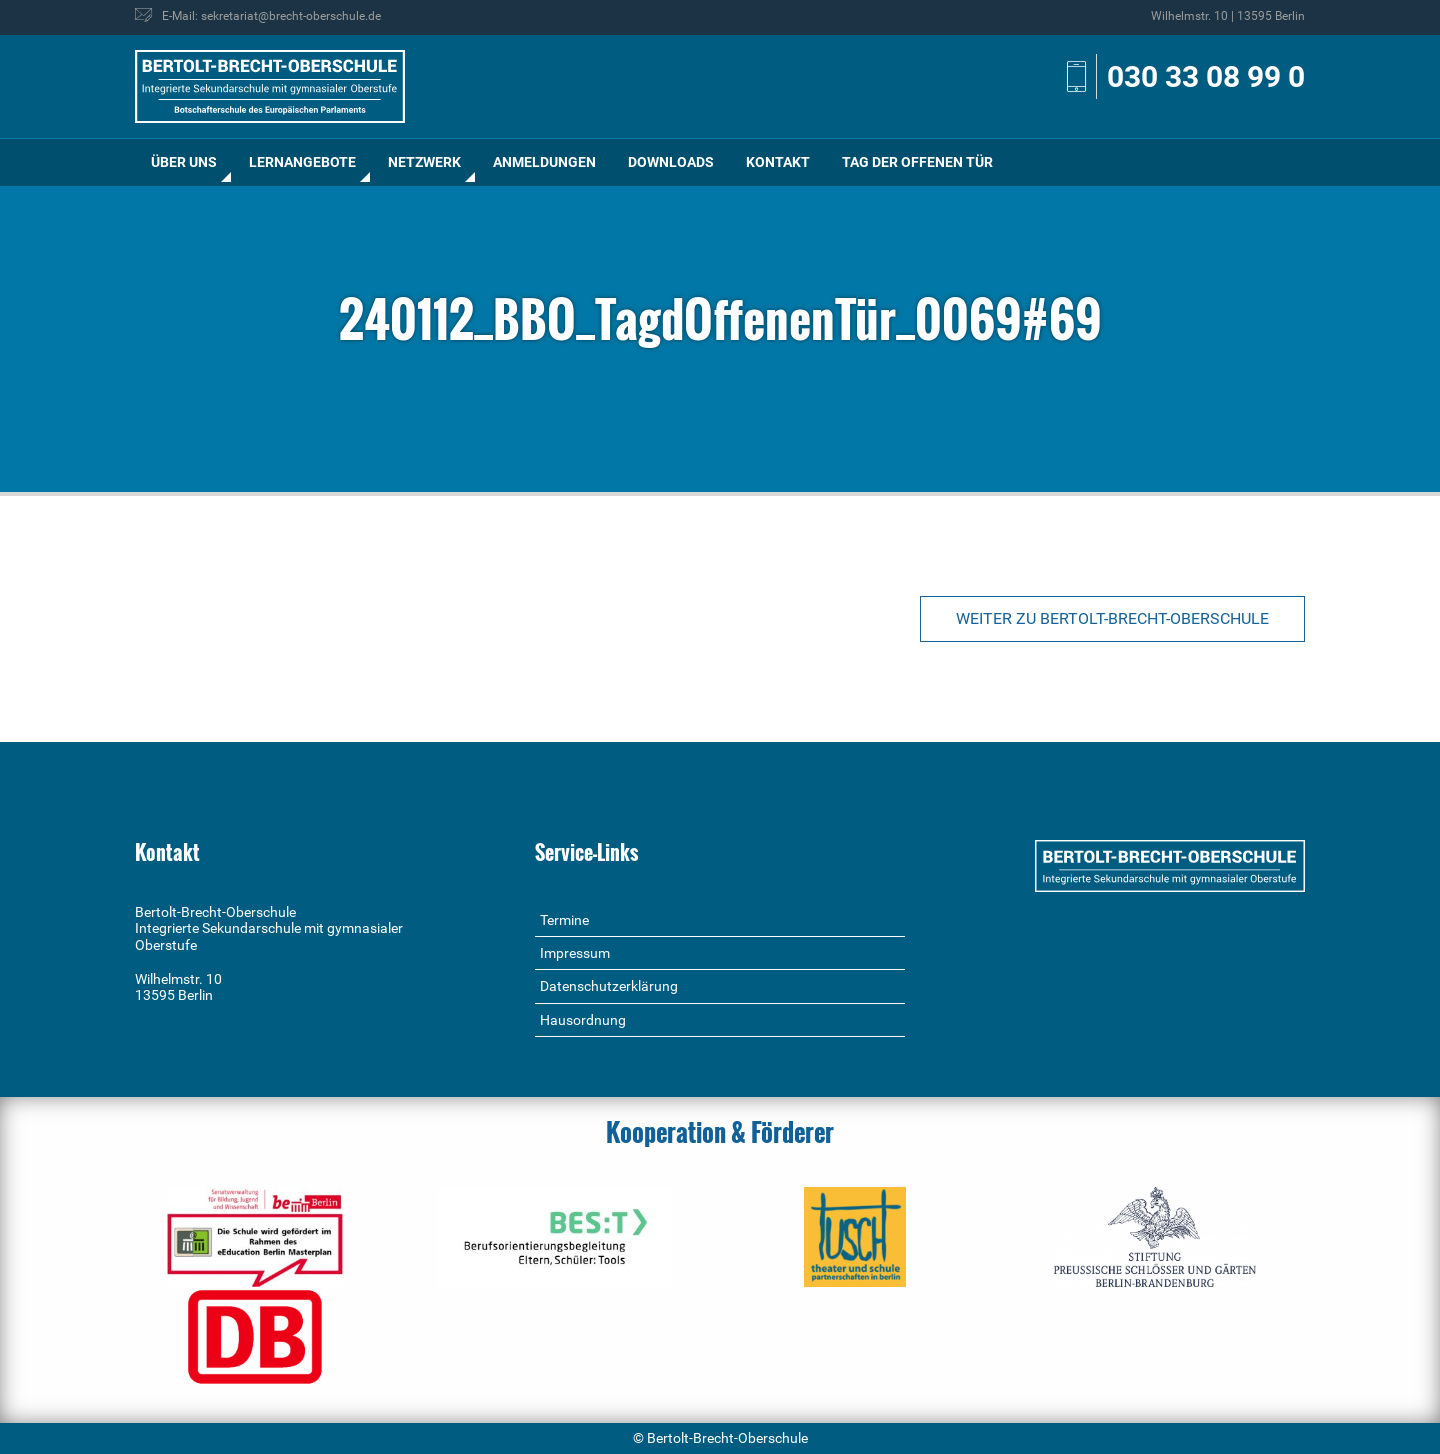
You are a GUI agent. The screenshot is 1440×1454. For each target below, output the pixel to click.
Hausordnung (583, 1020)
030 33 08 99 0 (1206, 76)
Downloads (671, 162)
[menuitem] (184, 162)
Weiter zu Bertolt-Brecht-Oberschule (1112, 618)
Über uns (184, 162)
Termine (564, 920)
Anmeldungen (544, 162)
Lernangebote (302, 162)
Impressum (575, 953)
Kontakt (778, 162)
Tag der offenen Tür (917, 162)
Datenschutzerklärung (609, 986)
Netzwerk (424, 162)
